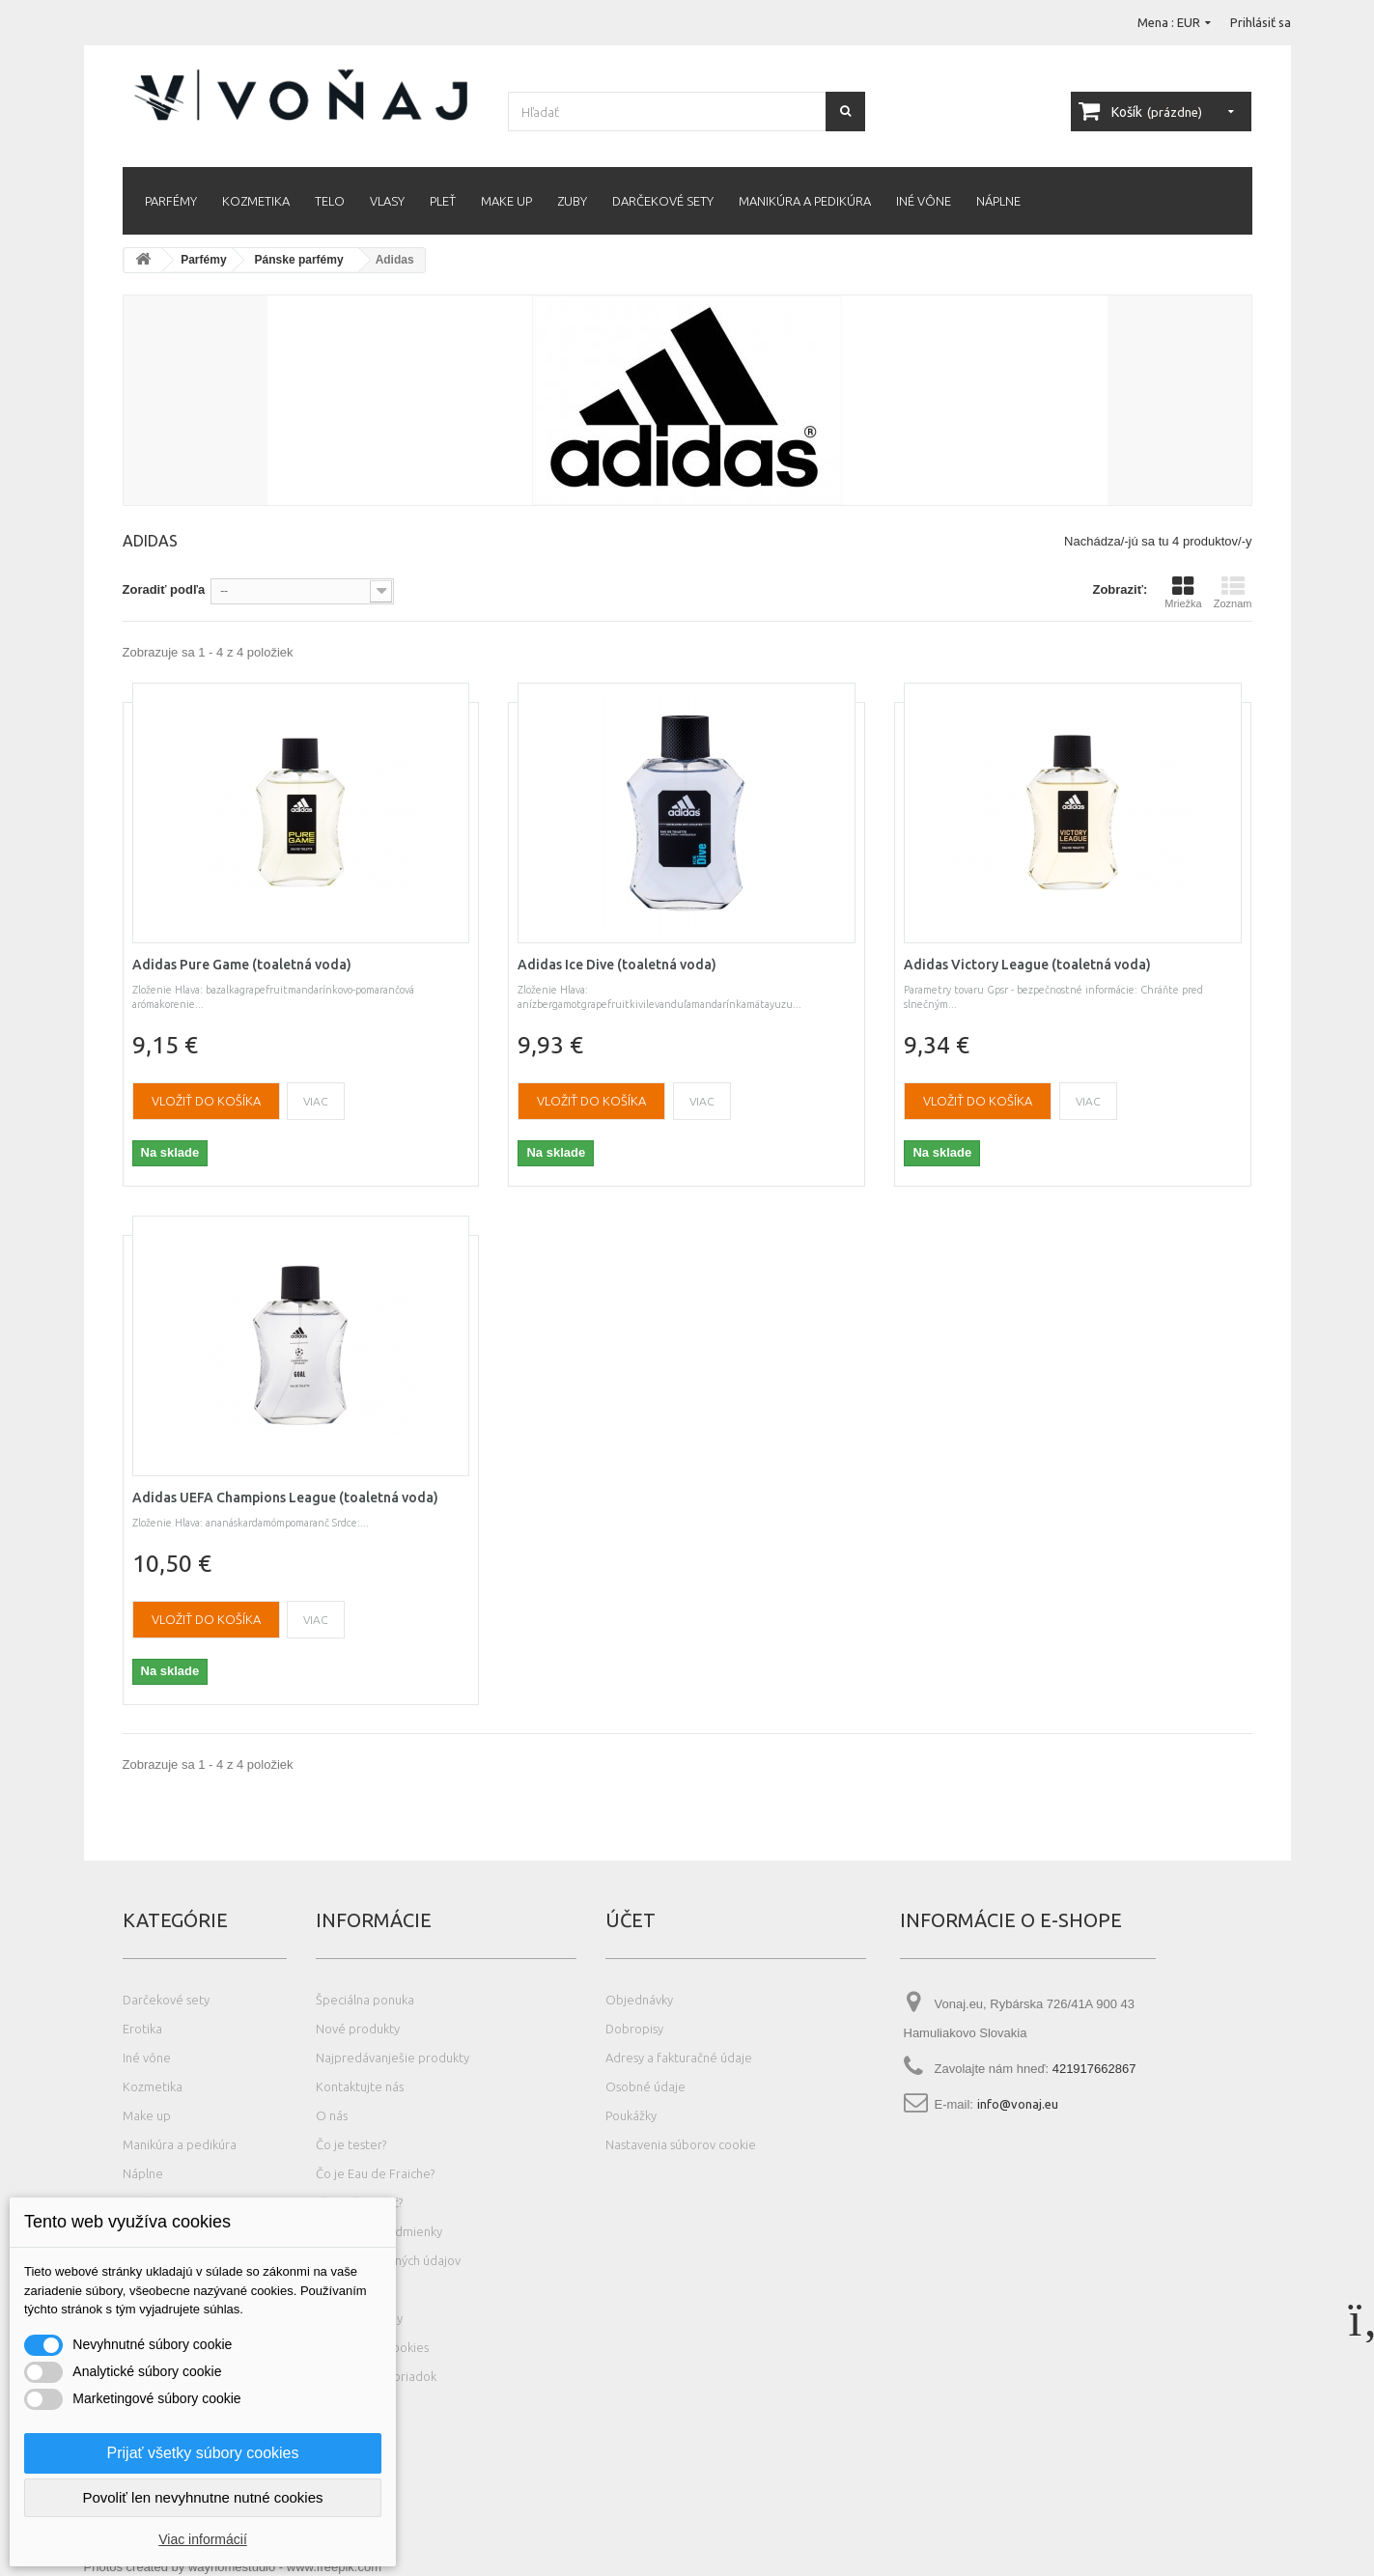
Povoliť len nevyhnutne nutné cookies (202, 2497)
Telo (330, 201)
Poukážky (631, 2115)
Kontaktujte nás (360, 2086)
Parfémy (171, 201)
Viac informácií (202, 2539)
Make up (506, 201)
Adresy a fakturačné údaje (678, 2057)
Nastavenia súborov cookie (680, 2144)
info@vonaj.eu (1017, 2104)
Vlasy (387, 201)
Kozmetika (256, 201)
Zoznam (1233, 591)
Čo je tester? (351, 2144)
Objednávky (639, 1999)
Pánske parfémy (299, 259)
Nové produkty (358, 2028)
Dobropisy (634, 2028)
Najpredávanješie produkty (392, 2057)
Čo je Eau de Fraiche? (375, 2173)
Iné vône (923, 201)
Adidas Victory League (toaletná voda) (1027, 964)
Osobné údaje (645, 2086)
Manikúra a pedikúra (805, 201)
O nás (332, 2115)
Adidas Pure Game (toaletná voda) (241, 964)
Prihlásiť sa (1260, 22)
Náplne (998, 201)
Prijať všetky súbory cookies (203, 2453)
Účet (630, 1920)
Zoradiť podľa (164, 589)
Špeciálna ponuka (365, 1999)
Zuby (572, 201)
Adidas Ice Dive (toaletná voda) (617, 964)
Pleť (443, 201)
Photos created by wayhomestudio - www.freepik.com (233, 2567)
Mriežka (1183, 591)
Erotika (142, 2028)
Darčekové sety (663, 201)
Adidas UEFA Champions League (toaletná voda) (285, 1497)
